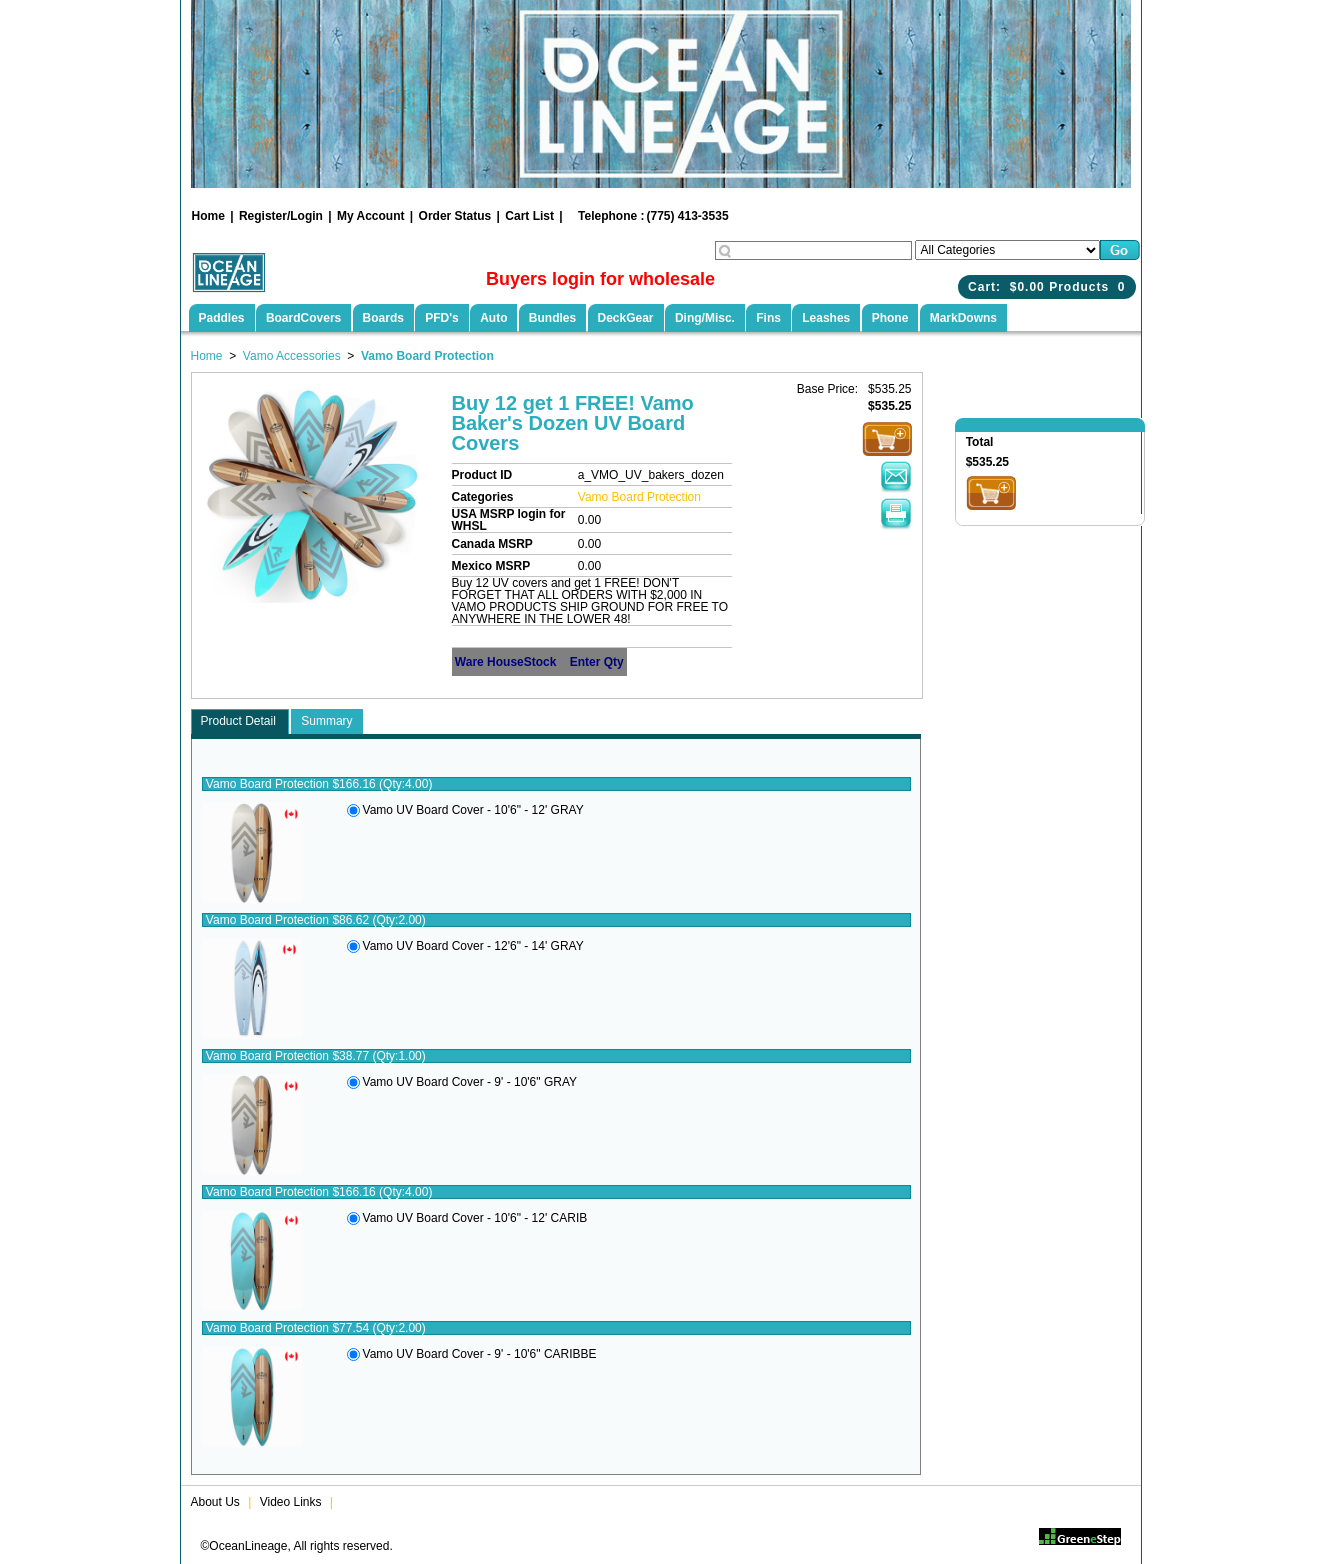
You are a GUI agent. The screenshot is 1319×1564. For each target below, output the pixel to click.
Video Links (291, 1502)
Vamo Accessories (292, 356)
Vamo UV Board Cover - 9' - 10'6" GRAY (470, 1082)
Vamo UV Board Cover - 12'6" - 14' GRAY (473, 946)
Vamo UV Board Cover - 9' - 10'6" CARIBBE (480, 1354)
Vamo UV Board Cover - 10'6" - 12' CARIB (475, 1218)
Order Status (455, 216)
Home (208, 216)
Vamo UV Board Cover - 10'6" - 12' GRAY (473, 810)
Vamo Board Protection (427, 356)
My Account (371, 216)
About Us (215, 1502)
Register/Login (281, 216)
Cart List (529, 216)
